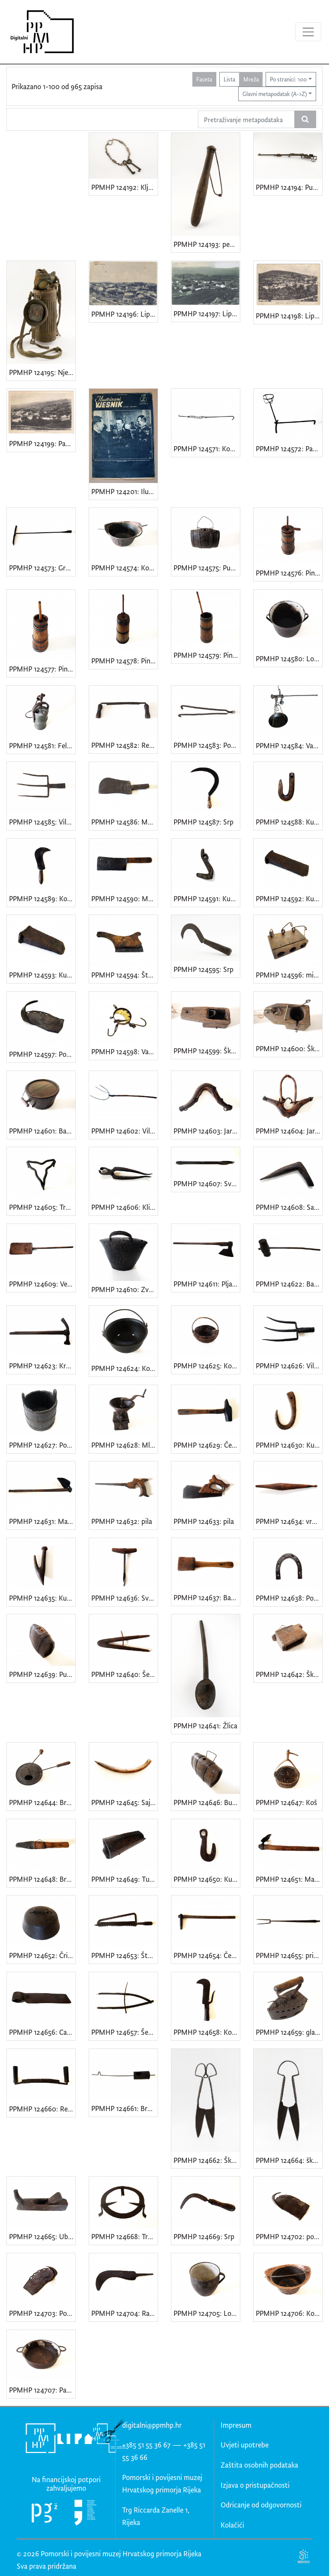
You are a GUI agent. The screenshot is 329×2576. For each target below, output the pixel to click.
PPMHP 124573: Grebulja (42, 568)
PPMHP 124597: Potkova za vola (42, 1054)
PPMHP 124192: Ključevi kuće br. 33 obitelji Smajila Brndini (124, 187)
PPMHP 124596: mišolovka (289, 975)
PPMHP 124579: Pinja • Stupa (206, 655)
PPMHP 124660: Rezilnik (42, 2109)
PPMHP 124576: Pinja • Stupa (289, 573)
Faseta (204, 79)
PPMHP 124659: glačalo (289, 2032)
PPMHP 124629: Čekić (206, 1445)
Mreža (251, 79)
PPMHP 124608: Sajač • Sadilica (289, 1207)
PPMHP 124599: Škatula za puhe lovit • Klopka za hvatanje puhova (206, 1051)
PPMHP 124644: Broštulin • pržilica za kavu (42, 1802)
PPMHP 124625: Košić (206, 1365)
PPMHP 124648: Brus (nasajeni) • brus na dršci (42, 1879)
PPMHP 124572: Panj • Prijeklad (289, 448)
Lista (229, 79)
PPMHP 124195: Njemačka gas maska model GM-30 (42, 372)
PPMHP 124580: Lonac (289, 658)
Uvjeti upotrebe (245, 2445)
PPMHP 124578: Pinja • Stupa (124, 661)
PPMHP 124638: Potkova (289, 1598)
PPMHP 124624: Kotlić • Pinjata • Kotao (124, 1368)
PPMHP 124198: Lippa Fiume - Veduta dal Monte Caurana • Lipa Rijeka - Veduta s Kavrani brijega (289, 316)
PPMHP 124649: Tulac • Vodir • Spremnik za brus (124, 1879)
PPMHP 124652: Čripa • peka (42, 1955)
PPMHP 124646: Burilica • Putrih (206, 1802)
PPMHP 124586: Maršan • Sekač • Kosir (124, 822)
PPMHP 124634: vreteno (289, 1521)
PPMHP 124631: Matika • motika (42, 1521)
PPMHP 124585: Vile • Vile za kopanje (42, 822)
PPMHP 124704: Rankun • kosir (124, 2313)
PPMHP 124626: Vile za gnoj (289, 1365)
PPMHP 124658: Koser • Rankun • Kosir (206, 2032)
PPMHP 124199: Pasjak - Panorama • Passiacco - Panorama (42, 443)
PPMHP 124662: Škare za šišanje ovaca (206, 2160)
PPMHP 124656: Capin (42, 2032)
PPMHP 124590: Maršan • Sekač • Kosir (124, 898)
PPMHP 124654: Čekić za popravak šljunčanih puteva (206, 1955)
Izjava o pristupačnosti (255, 2485)
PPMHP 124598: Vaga (123, 1051)
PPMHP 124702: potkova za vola (289, 2236)
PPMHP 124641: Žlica (205, 1725)
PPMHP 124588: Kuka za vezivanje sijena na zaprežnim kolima (289, 822)
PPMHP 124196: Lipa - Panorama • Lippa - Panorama (124, 314)
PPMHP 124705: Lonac (206, 2313)
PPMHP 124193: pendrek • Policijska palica (206, 244)
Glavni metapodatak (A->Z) (274, 94)
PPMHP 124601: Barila (42, 1131)
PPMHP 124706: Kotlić (289, 2313)
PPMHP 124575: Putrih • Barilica (206, 568)
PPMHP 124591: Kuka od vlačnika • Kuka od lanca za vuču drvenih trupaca (206, 898)
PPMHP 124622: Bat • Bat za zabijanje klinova (289, 1284)
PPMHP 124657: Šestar (124, 2032)
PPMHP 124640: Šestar (124, 1674)
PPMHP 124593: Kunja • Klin (42, 975)
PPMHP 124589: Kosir (42, 898)
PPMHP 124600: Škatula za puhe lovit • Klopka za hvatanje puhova (289, 1048)
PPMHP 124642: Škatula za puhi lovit (289, 1674)
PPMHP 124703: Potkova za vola (42, 2313)
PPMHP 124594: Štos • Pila (124, 975)
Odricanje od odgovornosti (261, 2505)
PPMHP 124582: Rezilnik (124, 745)
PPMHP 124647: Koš (286, 1802)
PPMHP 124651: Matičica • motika (289, 1879)
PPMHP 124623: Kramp (42, 1365)
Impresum (236, 2425)
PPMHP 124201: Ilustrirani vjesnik (124, 491)
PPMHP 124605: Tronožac (42, 1207)
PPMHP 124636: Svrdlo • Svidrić (124, 1598)
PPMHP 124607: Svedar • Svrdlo (206, 1183)
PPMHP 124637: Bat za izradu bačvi (206, 1597)
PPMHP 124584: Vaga (288, 745)
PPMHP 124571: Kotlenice (206, 448)
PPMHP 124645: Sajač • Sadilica (124, 1802)
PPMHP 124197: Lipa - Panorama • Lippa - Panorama (206, 313)
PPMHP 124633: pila (203, 1521)
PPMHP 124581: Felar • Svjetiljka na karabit (42, 745)
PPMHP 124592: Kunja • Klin (289, 898)
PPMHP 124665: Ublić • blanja (42, 2236)
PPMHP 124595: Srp (203, 969)
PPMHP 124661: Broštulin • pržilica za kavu (124, 2108)
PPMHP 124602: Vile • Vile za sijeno (124, 1131)
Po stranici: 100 (288, 79)
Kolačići (232, 2525)
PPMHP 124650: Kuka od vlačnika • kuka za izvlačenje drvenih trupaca (206, 1879)
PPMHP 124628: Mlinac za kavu (124, 1445)
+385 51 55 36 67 (146, 2445)
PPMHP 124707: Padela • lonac (42, 2390)
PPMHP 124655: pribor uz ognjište (289, 1955)
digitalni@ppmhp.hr (152, 2425)
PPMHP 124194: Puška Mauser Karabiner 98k (289, 187)
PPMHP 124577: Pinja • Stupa (42, 669)
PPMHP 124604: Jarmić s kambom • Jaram (289, 1131)
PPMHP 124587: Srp (203, 822)
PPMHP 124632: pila (121, 1521)
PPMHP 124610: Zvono (124, 1289)
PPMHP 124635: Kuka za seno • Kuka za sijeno (42, 1598)
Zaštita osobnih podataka (259, 2465)
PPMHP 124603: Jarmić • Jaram (206, 1131)
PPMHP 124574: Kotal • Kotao (124, 568)
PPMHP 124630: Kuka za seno (289, 1445)
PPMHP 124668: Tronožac (124, 2236)
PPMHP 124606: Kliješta (124, 1207)
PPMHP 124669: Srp (203, 2236)
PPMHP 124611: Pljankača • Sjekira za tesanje (206, 1284)
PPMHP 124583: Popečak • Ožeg (206, 745)
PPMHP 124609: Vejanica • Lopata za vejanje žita (42, 1284)
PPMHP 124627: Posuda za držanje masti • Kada (42, 1445)
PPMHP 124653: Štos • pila (124, 1955)
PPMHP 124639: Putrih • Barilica (42, 1674)
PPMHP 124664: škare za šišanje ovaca (289, 2160)
